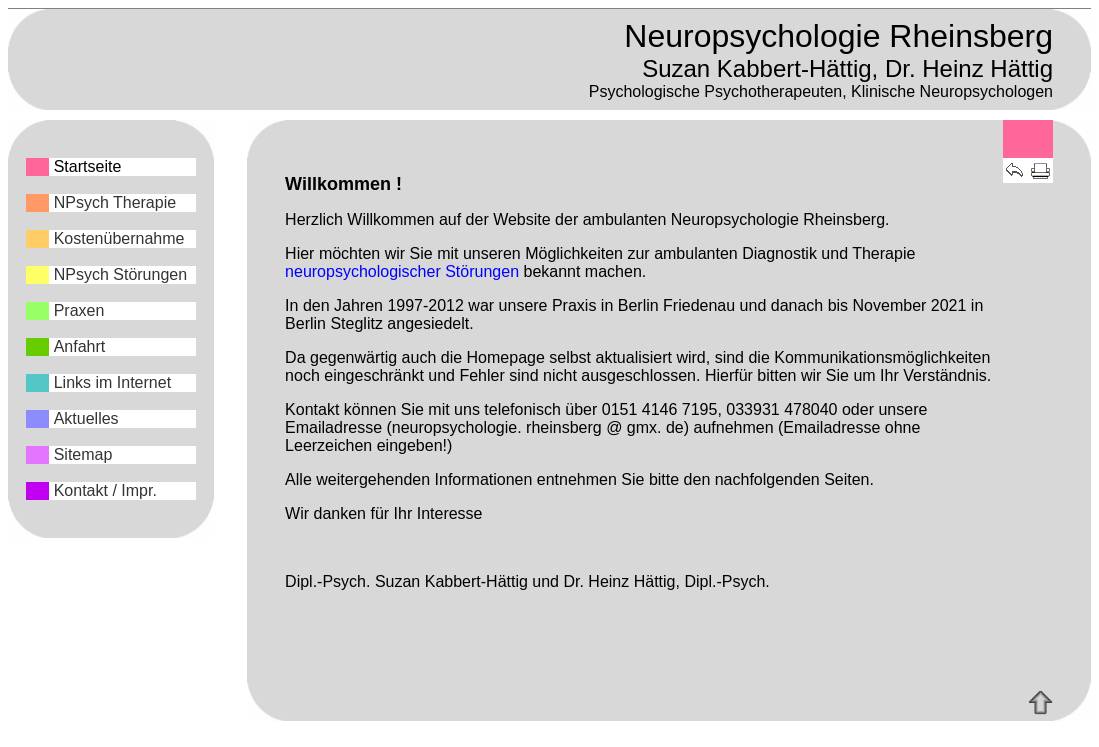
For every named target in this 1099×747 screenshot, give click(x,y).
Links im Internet (112, 382)
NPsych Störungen (120, 274)
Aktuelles (86, 418)
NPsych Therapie (115, 202)
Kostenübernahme (119, 238)
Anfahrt (80, 346)
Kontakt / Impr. (105, 490)
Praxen (79, 310)
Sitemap (83, 454)
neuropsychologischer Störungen (402, 271)
